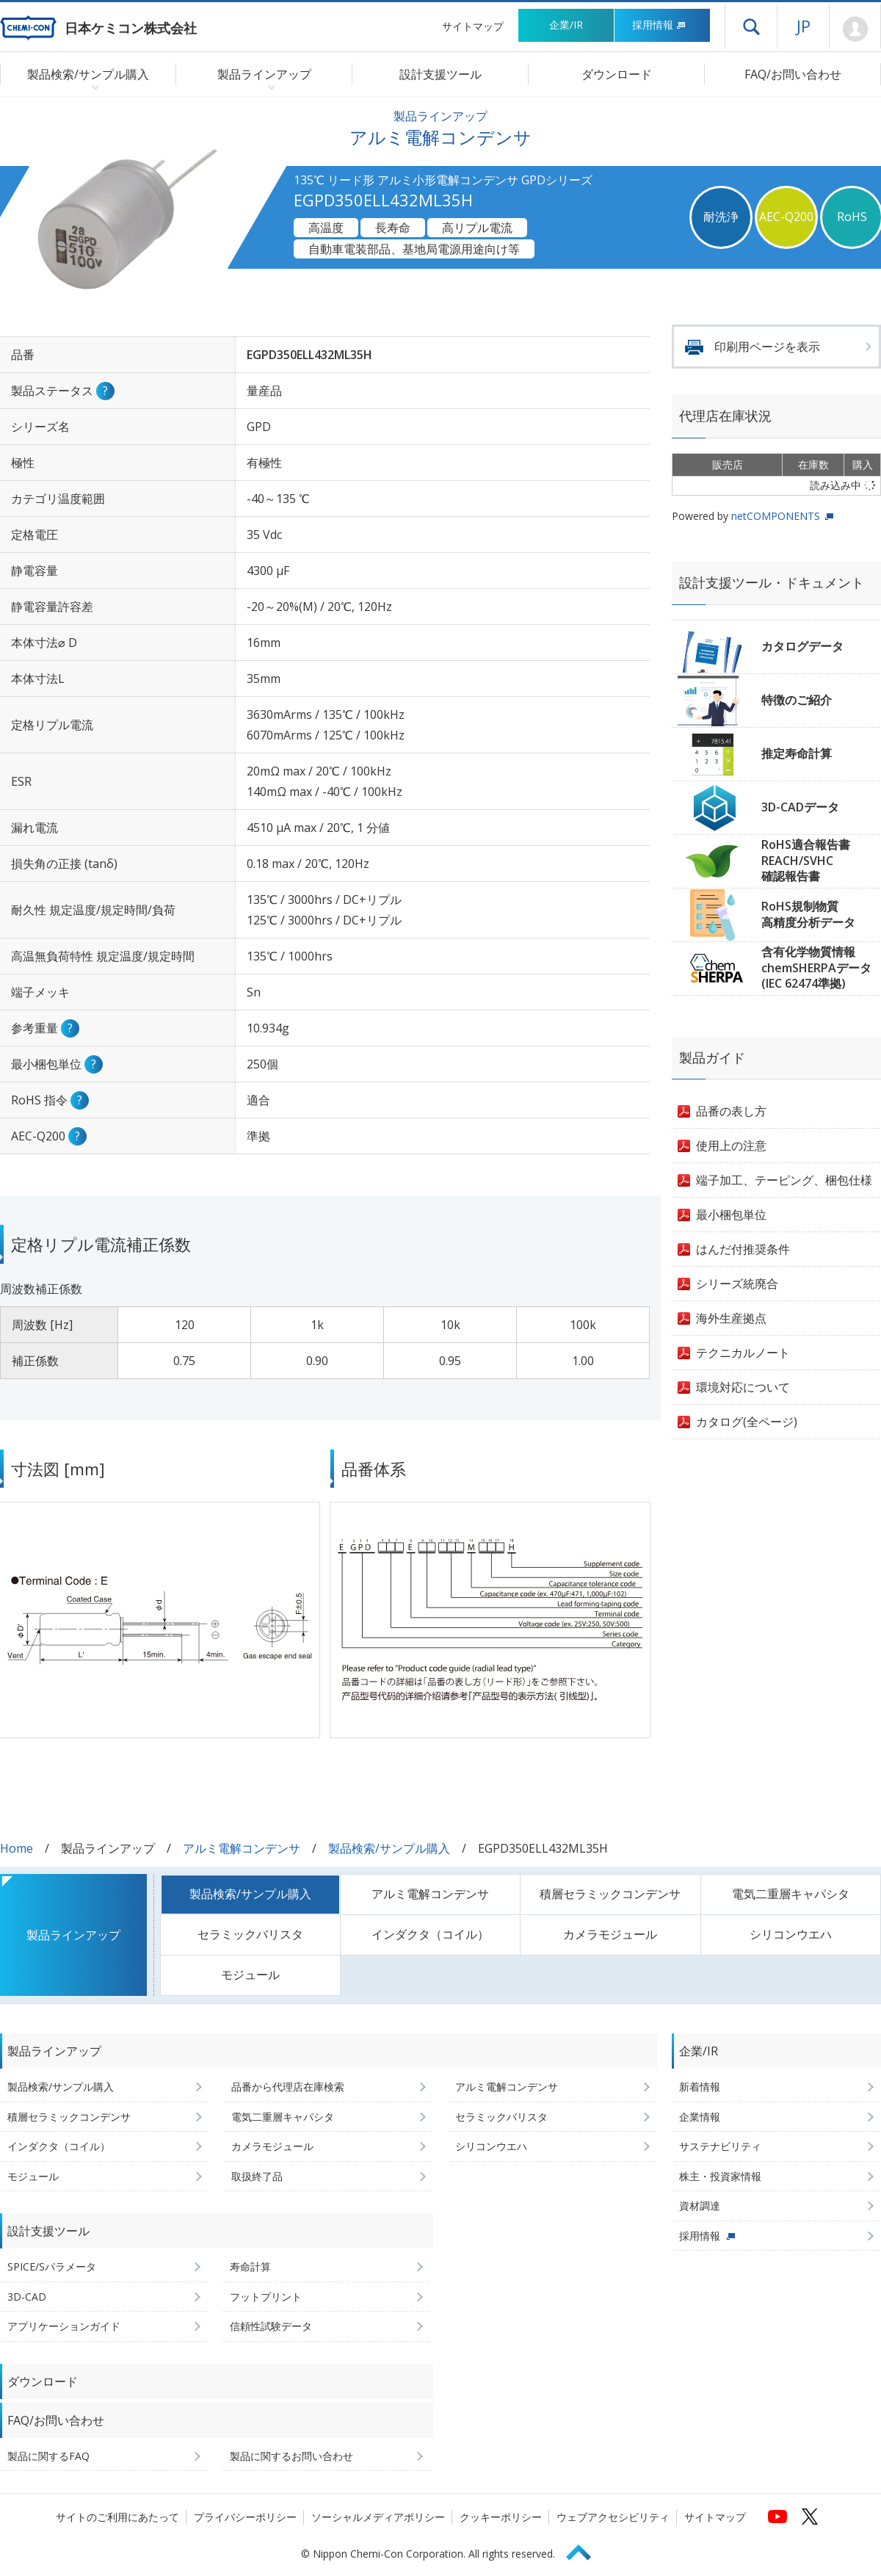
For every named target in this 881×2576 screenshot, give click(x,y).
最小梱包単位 (731, 1214)
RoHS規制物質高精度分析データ (808, 914)
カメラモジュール (610, 1934)
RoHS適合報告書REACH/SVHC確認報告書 (805, 860)
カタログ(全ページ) (746, 1422)
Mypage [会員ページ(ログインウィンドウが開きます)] (855, 29)
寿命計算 (250, 2266)
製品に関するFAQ (48, 2456)
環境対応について (743, 1387)
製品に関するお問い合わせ (291, 2456)
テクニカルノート (743, 1353)
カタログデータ (802, 646)
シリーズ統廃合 (737, 1284)
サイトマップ (473, 26)
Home (16, 1848)
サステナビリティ (720, 2146)
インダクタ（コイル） (430, 1934)
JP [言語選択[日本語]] (804, 26)
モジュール (250, 1975)
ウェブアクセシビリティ (613, 2517)
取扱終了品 (257, 2176)
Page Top (585, 2549)
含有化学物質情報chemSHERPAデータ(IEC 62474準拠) (816, 967)
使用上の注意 (731, 1145)
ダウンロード (616, 74)
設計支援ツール (440, 74)
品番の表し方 (731, 1111)
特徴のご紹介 (796, 700)
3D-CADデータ (800, 807)
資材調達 (699, 2206)
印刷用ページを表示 (767, 347)
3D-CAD (26, 2297)
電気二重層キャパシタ (790, 1894)
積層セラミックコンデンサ (610, 1894)
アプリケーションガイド (63, 2326)
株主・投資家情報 (720, 2176)
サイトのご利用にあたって (117, 2517)
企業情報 (699, 2117)
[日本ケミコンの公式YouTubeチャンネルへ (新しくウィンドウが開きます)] (777, 2516)
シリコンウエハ (791, 1934)
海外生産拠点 (731, 1318)
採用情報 (659, 25)
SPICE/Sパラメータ (51, 2266)
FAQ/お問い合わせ (792, 74)
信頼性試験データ (271, 2326)
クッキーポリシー (501, 2517)
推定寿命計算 (796, 753)
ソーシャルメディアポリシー (378, 2517)
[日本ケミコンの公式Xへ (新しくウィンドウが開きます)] (810, 2516)
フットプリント (266, 2297)
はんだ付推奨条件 (743, 1249)
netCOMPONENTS (775, 516)
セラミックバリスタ (250, 1934)
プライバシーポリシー (245, 2517)
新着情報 (699, 2087)
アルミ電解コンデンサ (241, 1848)
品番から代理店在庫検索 (287, 2087)
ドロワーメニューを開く (751, 26)
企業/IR (566, 25)
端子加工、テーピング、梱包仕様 (784, 1180)
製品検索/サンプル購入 (389, 1848)
